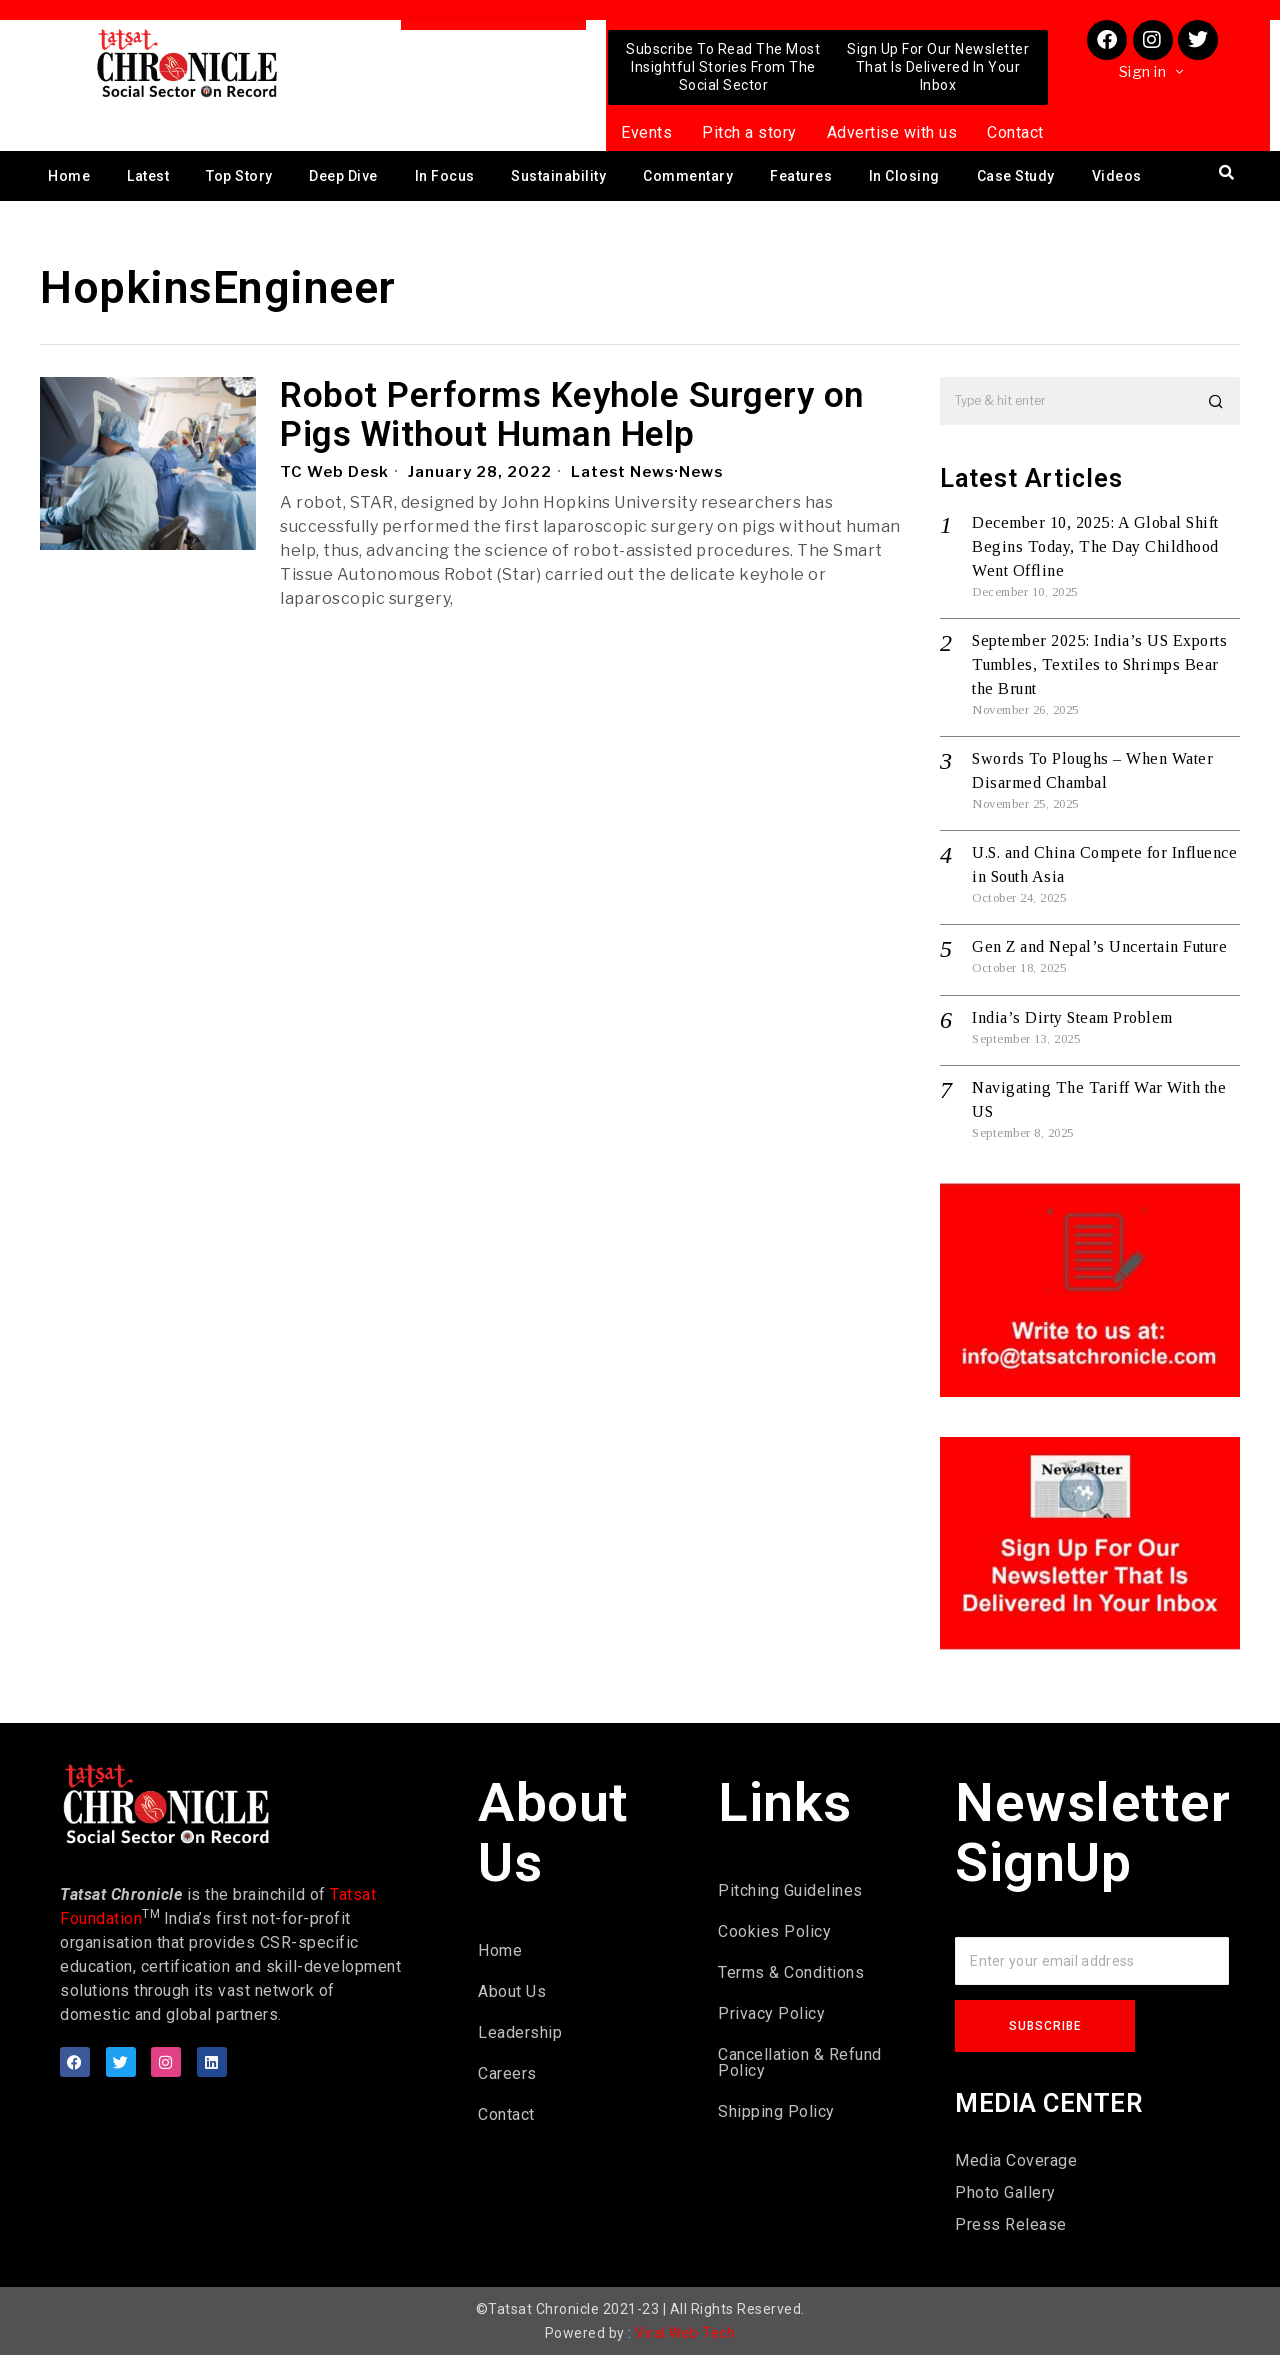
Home (69, 176)
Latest (148, 176)
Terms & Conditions (791, 1972)
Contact (1015, 132)
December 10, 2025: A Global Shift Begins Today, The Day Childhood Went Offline (1095, 546)
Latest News (624, 472)
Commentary (688, 176)
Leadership (520, 2032)
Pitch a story (749, 132)
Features (801, 176)
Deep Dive (343, 176)
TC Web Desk (335, 472)
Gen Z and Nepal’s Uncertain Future (1099, 946)
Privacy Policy (771, 2013)
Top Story (239, 176)
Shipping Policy (776, 2111)
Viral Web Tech (685, 2333)
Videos (1117, 176)
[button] (1216, 401)
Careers (507, 2073)
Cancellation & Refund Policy (800, 2062)
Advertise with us (892, 132)
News (704, 472)
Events (646, 132)
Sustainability (558, 176)
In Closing (904, 176)
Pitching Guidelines (790, 1890)
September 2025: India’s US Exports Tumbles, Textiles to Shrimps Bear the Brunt (1099, 664)
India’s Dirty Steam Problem (1072, 1017)
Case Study (1016, 176)
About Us (512, 1991)
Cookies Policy (774, 1931)
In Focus (445, 176)
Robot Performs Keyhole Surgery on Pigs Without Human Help (572, 415)
